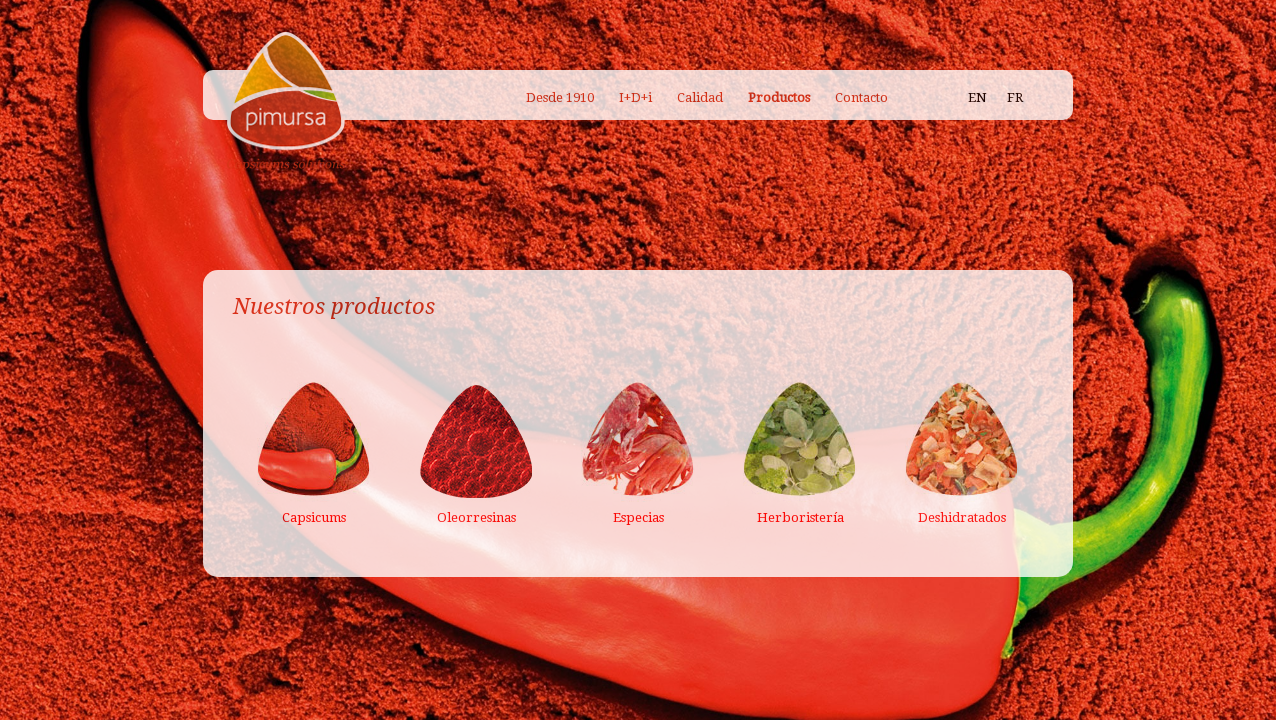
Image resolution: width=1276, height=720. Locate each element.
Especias (638, 517)
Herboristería (800, 517)
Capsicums (314, 517)
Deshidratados (962, 517)
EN (977, 97)
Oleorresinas (476, 517)
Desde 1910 (560, 97)
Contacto (861, 97)
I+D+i (635, 97)
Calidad (700, 97)
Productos (779, 97)
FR (1015, 97)
